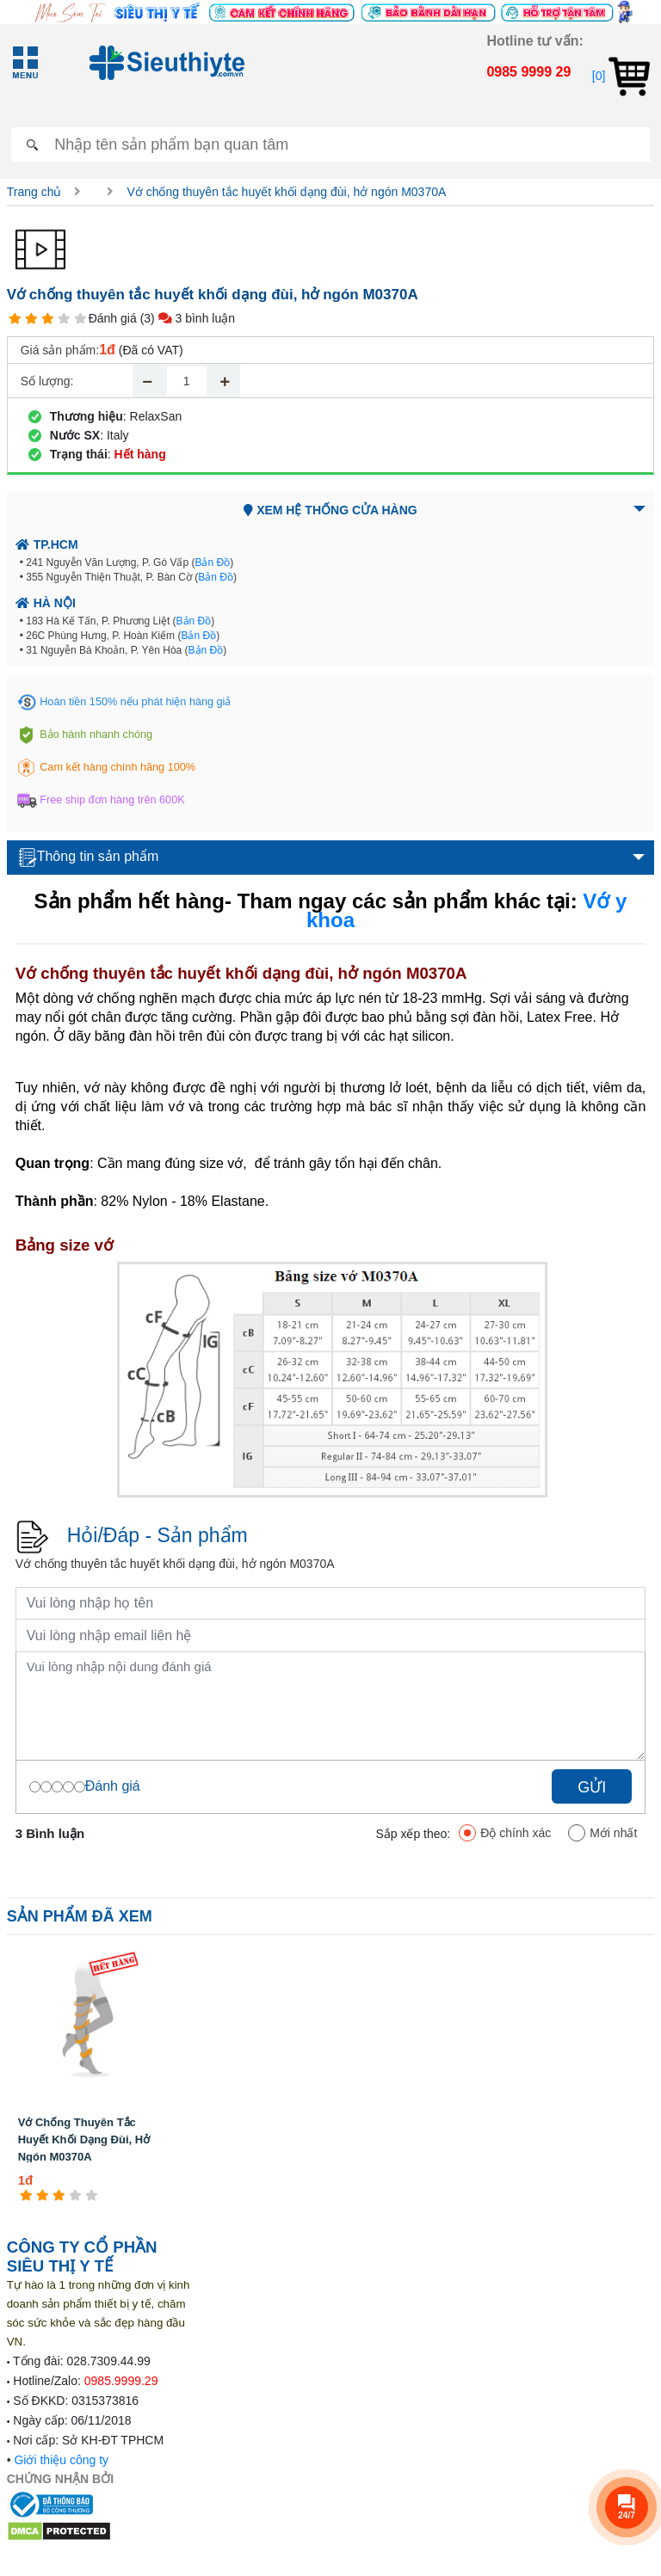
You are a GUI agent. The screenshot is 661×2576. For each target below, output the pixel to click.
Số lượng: (47, 381)
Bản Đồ (212, 562)
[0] (621, 76)
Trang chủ (34, 192)
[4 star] (64, 318)
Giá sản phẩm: (60, 350)
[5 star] (80, 318)
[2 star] (31, 318)
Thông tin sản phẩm (88, 857)
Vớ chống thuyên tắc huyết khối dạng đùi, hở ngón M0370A (286, 192)
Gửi (592, 1787)
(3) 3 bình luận (187, 318)
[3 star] (48, 318)
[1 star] (15, 318)
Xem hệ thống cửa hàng (330, 510)
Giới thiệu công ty (61, 2460)
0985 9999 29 (528, 72)
